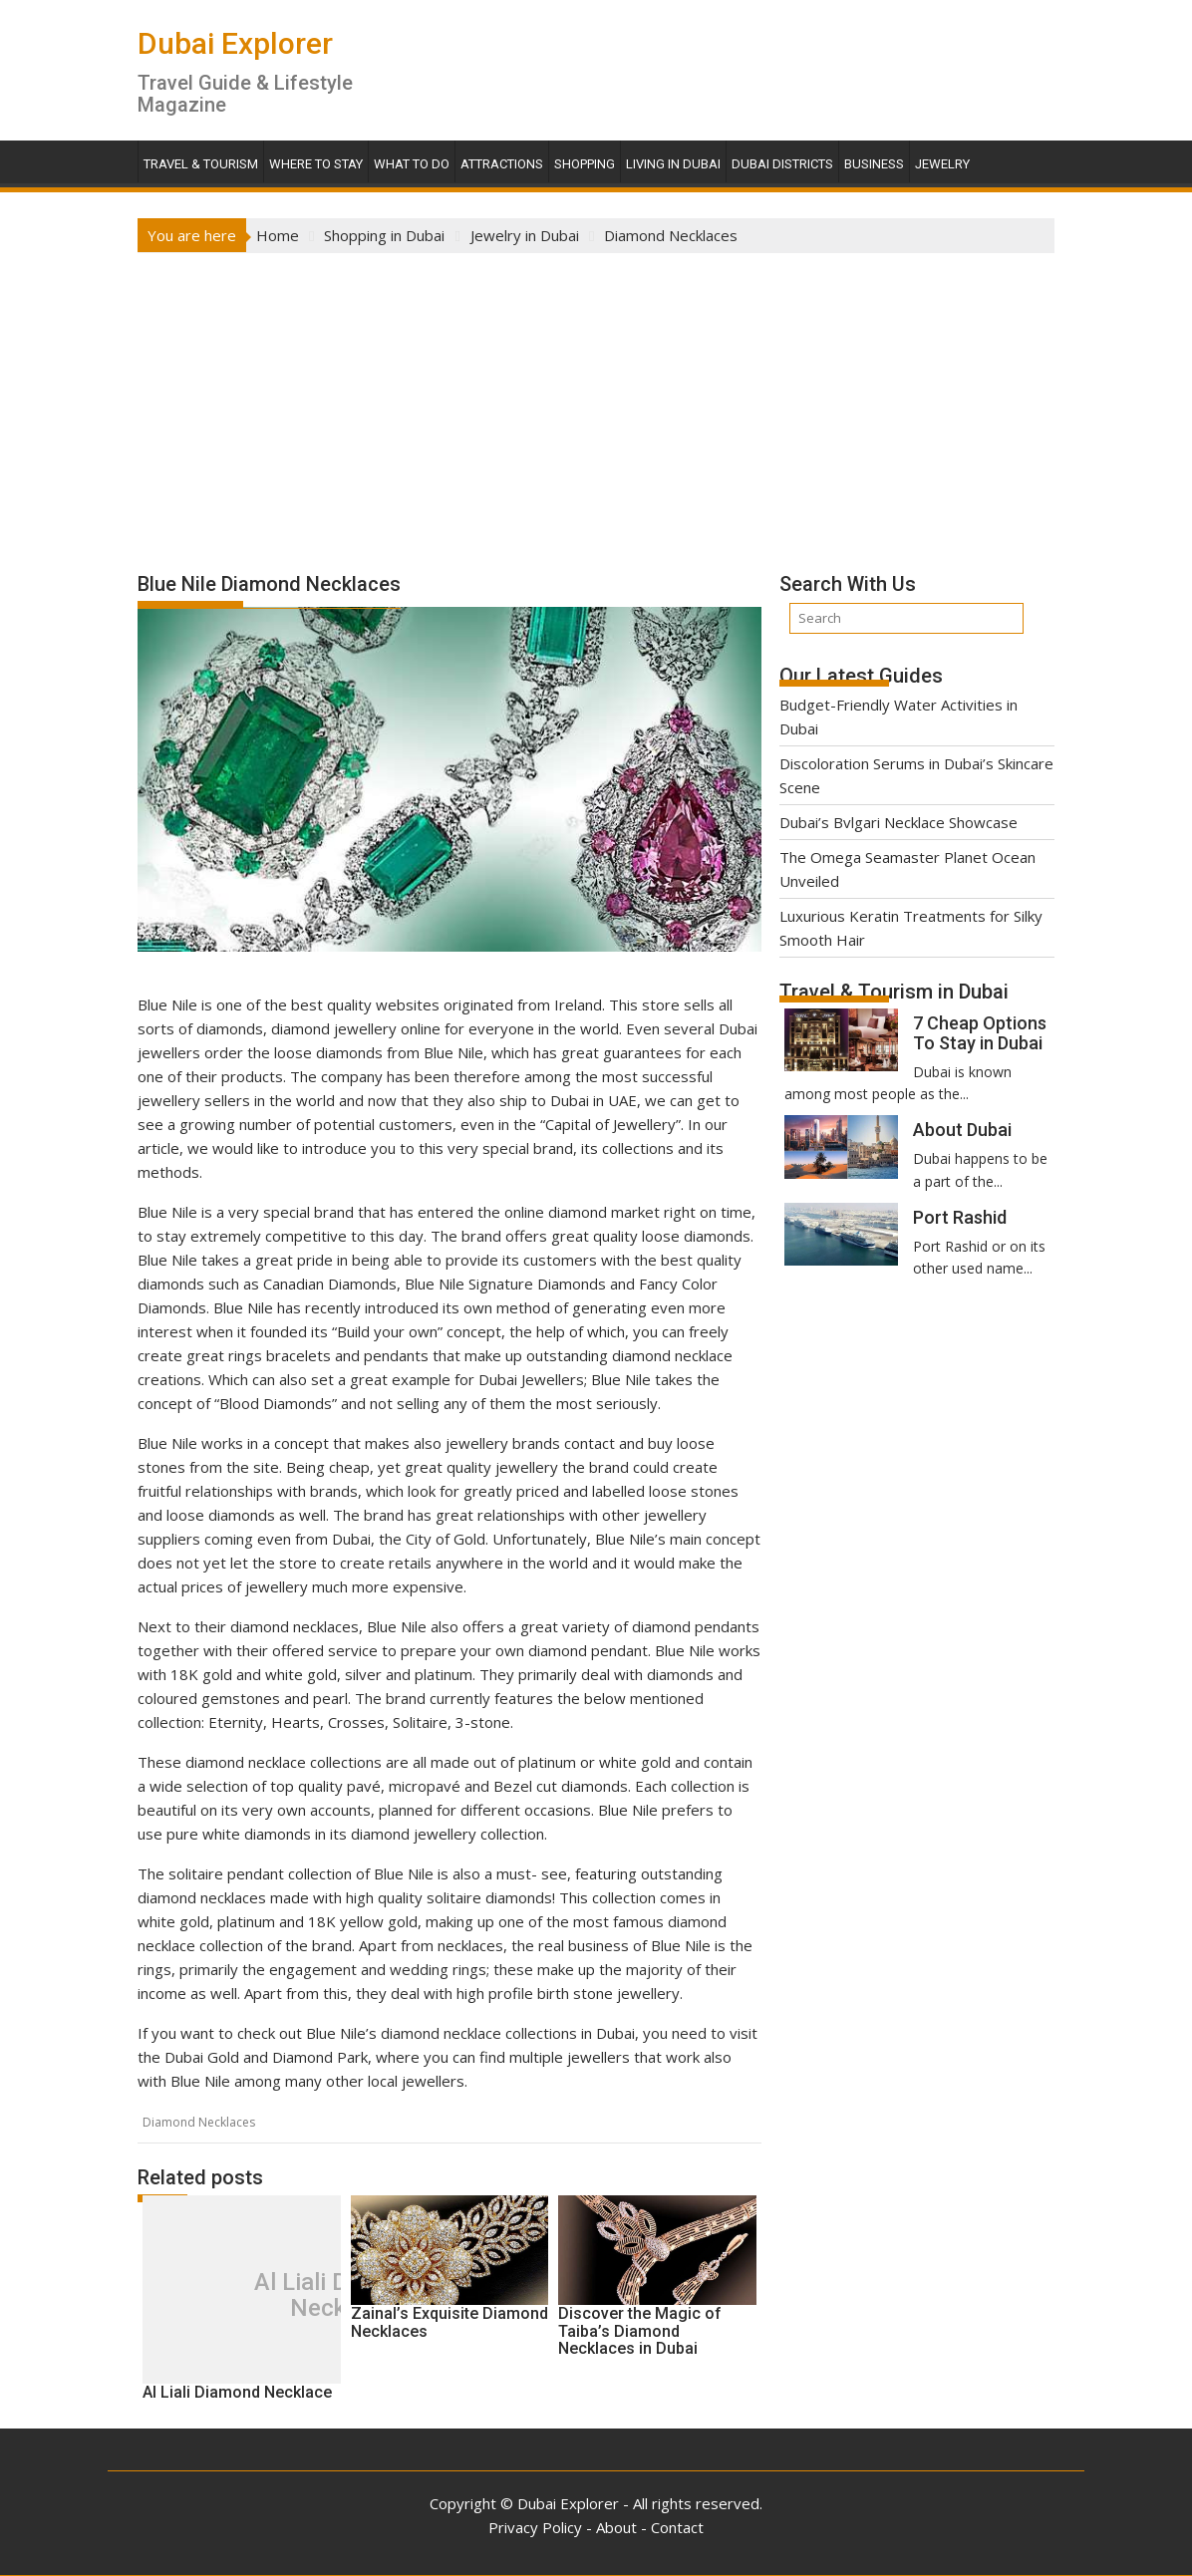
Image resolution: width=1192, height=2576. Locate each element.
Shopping (584, 163)
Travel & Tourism (201, 163)
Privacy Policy (535, 2527)
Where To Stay (316, 163)
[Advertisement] (596, 402)
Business (874, 163)
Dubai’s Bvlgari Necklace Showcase (898, 822)
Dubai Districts (782, 163)
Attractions (501, 163)
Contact (677, 2527)
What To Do (411, 163)
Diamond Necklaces (199, 2122)
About (616, 2527)
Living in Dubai (673, 163)
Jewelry (942, 163)
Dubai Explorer (235, 43)
